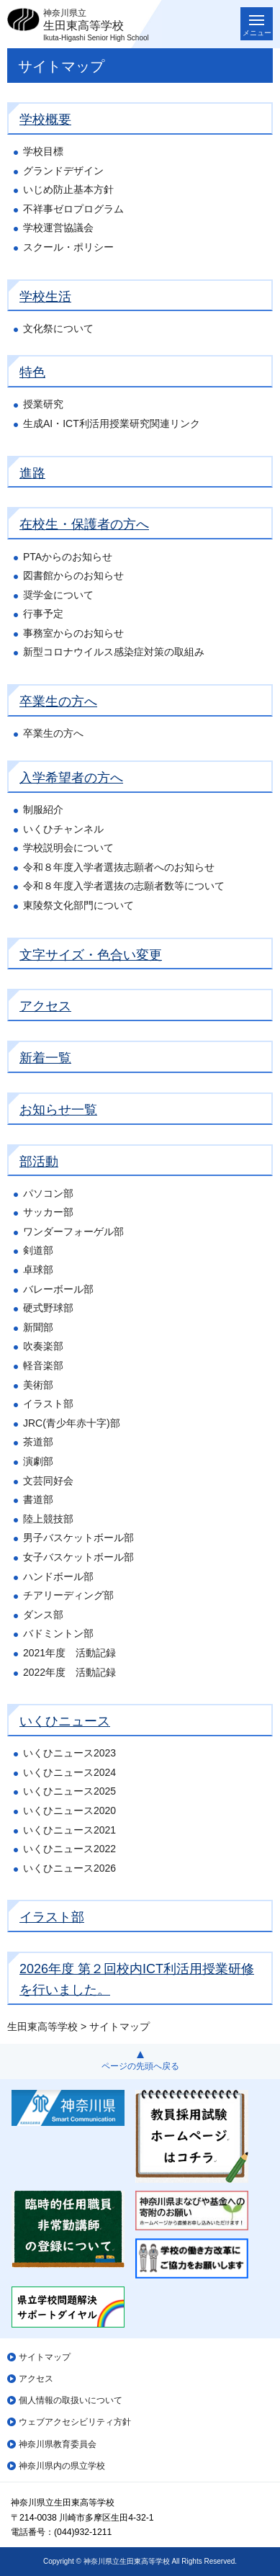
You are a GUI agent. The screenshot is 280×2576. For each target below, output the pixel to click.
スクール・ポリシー (68, 247)
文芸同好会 (48, 1480)
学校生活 (45, 297)
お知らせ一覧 (58, 1110)
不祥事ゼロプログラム (73, 209)
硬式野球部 (48, 1308)
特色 (32, 372)
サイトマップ (45, 2357)
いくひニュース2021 (69, 1830)
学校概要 (45, 119)
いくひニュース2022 (69, 1848)
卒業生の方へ (58, 701)
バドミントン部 (58, 1633)
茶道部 (38, 1442)
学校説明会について (68, 847)
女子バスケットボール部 (78, 1557)
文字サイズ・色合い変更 (90, 955)
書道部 (38, 1499)
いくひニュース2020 (69, 1810)
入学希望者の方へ (71, 778)
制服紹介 (43, 809)
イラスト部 (48, 1403)
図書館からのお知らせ (73, 575)
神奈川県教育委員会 (57, 2444)
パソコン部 (48, 1193)
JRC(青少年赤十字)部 (71, 1423)
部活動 (38, 1161)
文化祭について (58, 328)
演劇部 (38, 1461)
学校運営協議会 (58, 227)
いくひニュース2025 (69, 1791)
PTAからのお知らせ (67, 556)
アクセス (45, 1006)
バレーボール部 (58, 1289)
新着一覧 (45, 1058)
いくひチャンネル (63, 829)
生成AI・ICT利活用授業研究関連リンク (111, 423)
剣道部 (38, 1250)
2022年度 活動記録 (69, 1672)
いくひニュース (64, 1721)
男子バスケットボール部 (78, 1537)
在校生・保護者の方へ (84, 524)
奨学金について (58, 595)
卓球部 (38, 1269)
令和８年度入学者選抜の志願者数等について (124, 886)
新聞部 (38, 1327)
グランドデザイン (63, 170)
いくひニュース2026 (69, 1868)
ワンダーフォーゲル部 (73, 1231)
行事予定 (43, 613)
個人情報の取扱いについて (70, 2400)
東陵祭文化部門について (78, 905)
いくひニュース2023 (69, 1753)
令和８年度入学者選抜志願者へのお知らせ (118, 867)
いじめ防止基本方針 (68, 189)
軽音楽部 (43, 1365)
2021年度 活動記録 (69, 1653)
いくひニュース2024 (69, 1772)
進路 (32, 473)
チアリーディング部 (68, 1595)
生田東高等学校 (42, 2026)
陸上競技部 (48, 1519)
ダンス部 (43, 1614)
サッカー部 (48, 1212)
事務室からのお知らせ (73, 633)
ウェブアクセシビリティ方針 (75, 2422)
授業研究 (43, 404)
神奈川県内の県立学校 (62, 2466)
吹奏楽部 (43, 1346)
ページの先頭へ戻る (140, 2066)
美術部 (38, 1385)
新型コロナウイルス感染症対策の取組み (113, 652)
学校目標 (43, 151)
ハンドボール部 (58, 1576)
